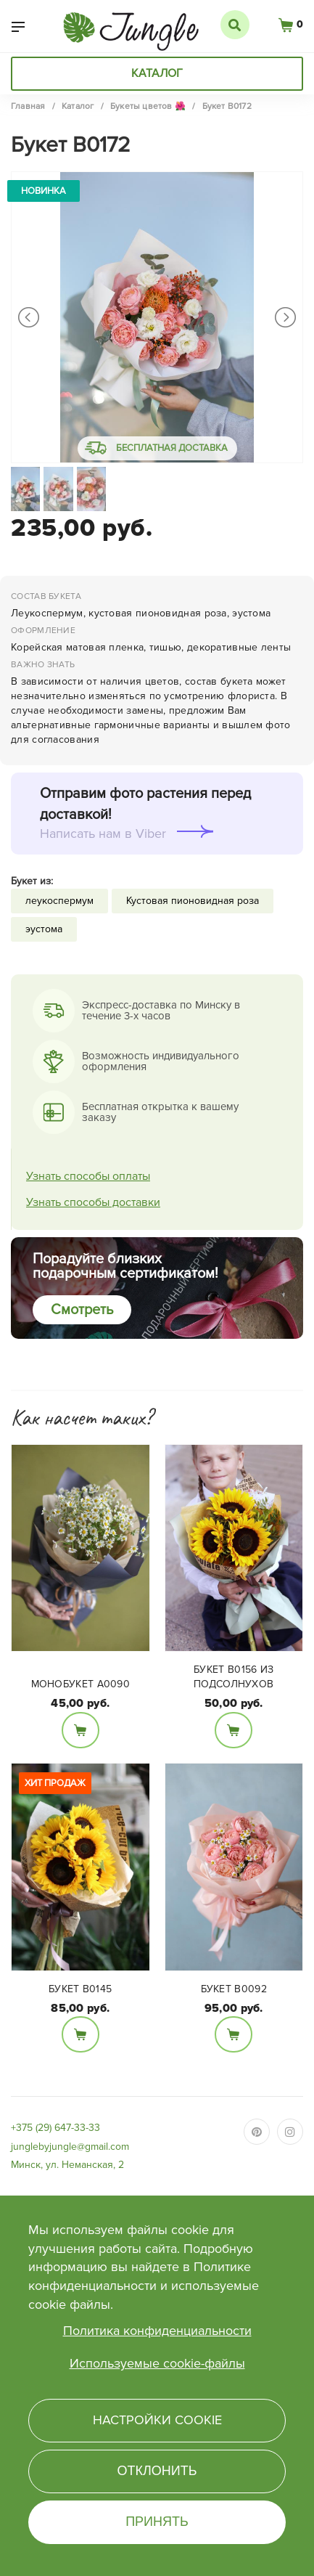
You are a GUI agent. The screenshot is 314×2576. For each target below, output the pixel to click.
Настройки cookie (157, 2420)
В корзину (80, 1730)
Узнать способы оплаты (88, 1176)
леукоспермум (59, 900)
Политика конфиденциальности (157, 2331)
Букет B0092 (234, 1989)
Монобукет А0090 (81, 1684)
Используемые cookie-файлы (157, 2363)
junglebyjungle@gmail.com (70, 2146)
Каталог (157, 73)
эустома (43, 929)
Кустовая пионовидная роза (192, 900)
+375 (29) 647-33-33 (55, 2127)
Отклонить (157, 2470)
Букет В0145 (80, 1989)
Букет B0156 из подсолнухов (233, 1676)
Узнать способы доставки (93, 1202)
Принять (157, 2521)
